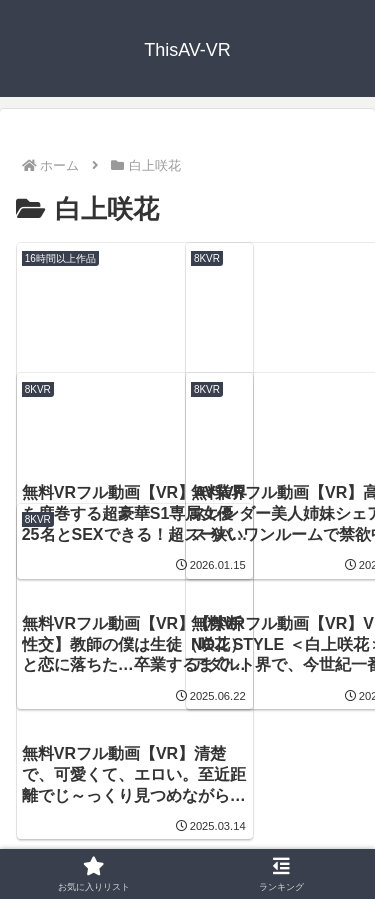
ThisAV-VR (178, 794)
